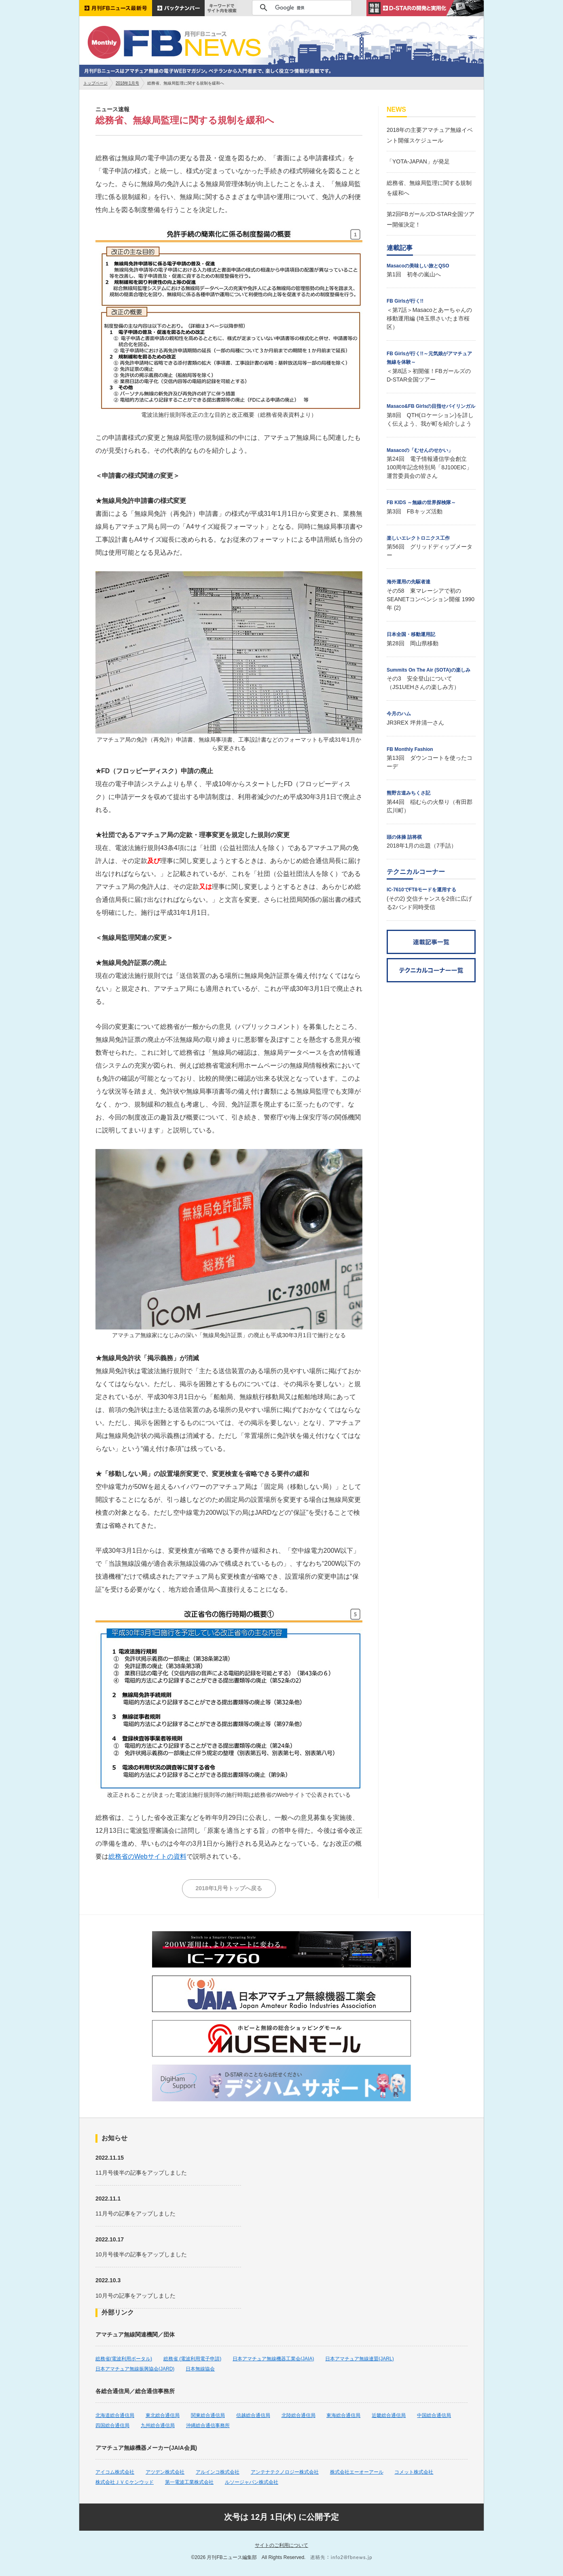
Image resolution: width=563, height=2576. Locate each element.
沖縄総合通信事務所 (208, 2425)
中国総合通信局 (434, 2415)
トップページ (95, 83)
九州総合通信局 (158, 2425)
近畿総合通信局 (389, 2415)
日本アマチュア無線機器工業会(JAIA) (273, 2359)
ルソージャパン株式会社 (251, 2482)
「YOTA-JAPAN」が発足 (418, 161)
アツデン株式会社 (165, 2472)
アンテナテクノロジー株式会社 (285, 2472)
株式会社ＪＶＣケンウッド (124, 2482)
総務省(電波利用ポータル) (123, 2359)
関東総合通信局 (208, 2415)
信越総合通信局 (253, 2415)
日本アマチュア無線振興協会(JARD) (134, 2369)
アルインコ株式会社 (217, 2472)
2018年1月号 (127, 83)
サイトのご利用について (281, 2545)
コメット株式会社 (413, 2472)
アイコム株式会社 (114, 2472)
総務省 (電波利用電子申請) (192, 2359)
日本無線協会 (200, 2369)
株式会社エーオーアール (356, 2472)
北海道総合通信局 (114, 2415)
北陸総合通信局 (298, 2415)
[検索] (300, 8)
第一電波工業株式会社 (189, 2482)
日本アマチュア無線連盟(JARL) (359, 2359)
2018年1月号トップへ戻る (229, 1888)
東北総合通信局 (163, 2415)
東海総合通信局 (343, 2415)
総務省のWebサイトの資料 (147, 1856)
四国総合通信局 (112, 2425)
